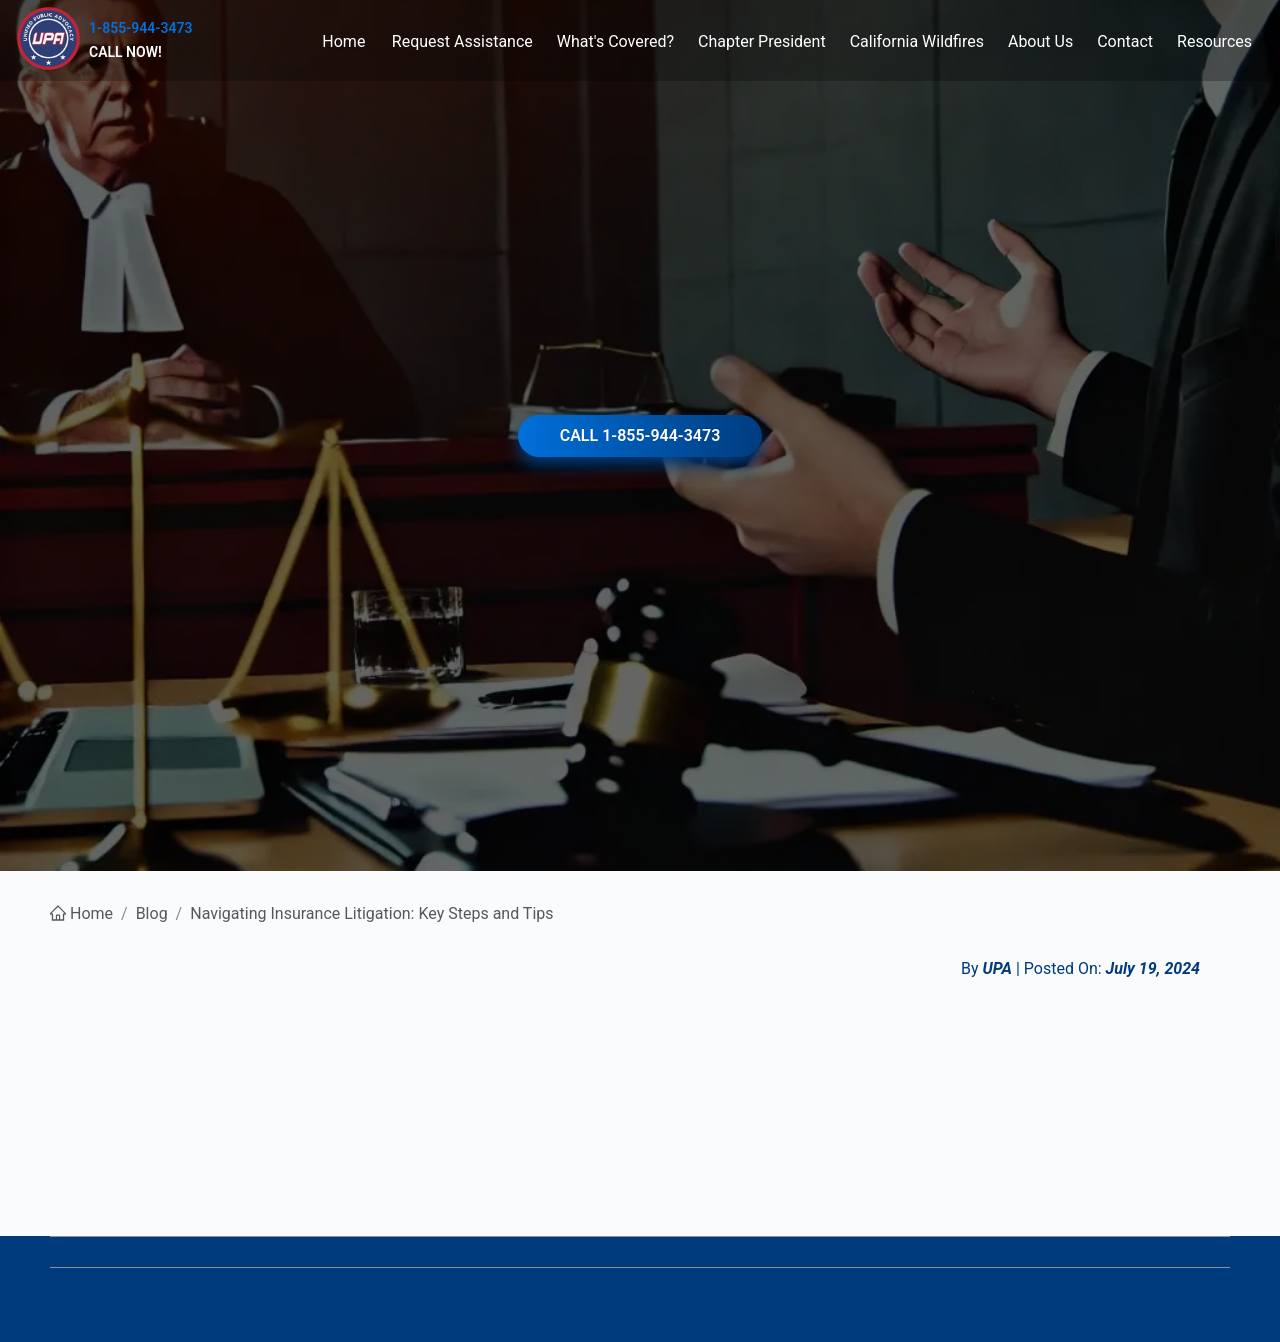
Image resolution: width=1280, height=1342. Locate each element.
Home (343, 41)
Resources (1214, 41)
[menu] (728, 40)
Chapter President (762, 41)
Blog (152, 913)
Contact (1125, 41)
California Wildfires (917, 41)
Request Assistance (462, 41)
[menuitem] (344, 41)
